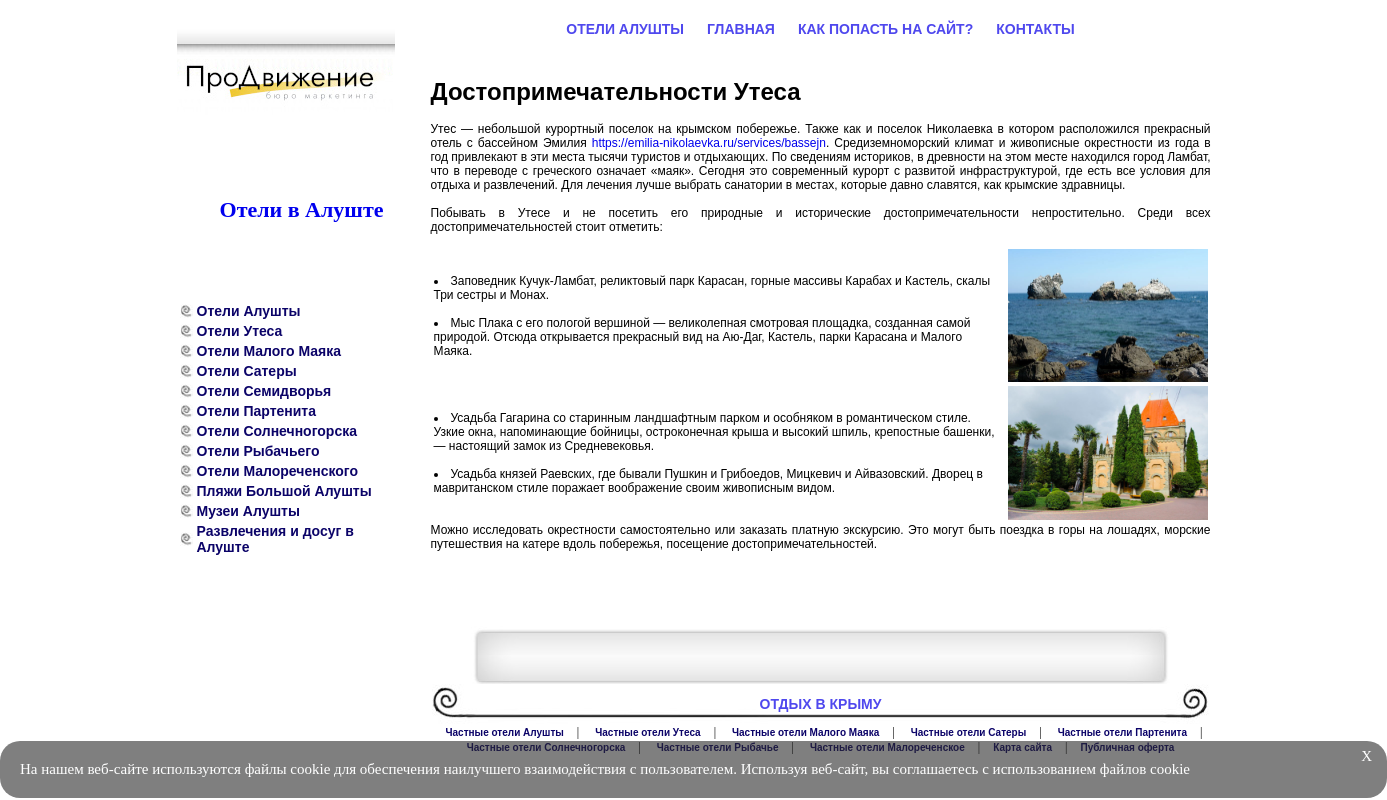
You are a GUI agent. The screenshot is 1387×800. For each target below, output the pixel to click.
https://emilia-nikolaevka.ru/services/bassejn (709, 143)
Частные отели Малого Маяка (805, 732)
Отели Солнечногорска (277, 431)
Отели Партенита (257, 411)
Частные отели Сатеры (969, 732)
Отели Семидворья (264, 391)
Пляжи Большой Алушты (284, 491)
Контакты (1035, 29)
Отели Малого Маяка (269, 351)
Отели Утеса (240, 331)
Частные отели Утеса (647, 732)
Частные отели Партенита (1122, 732)
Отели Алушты (249, 311)
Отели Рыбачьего (258, 451)
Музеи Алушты (248, 511)
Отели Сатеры (247, 371)
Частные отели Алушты (505, 732)
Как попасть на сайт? (885, 29)
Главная (741, 29)
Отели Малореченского (278, 471)
